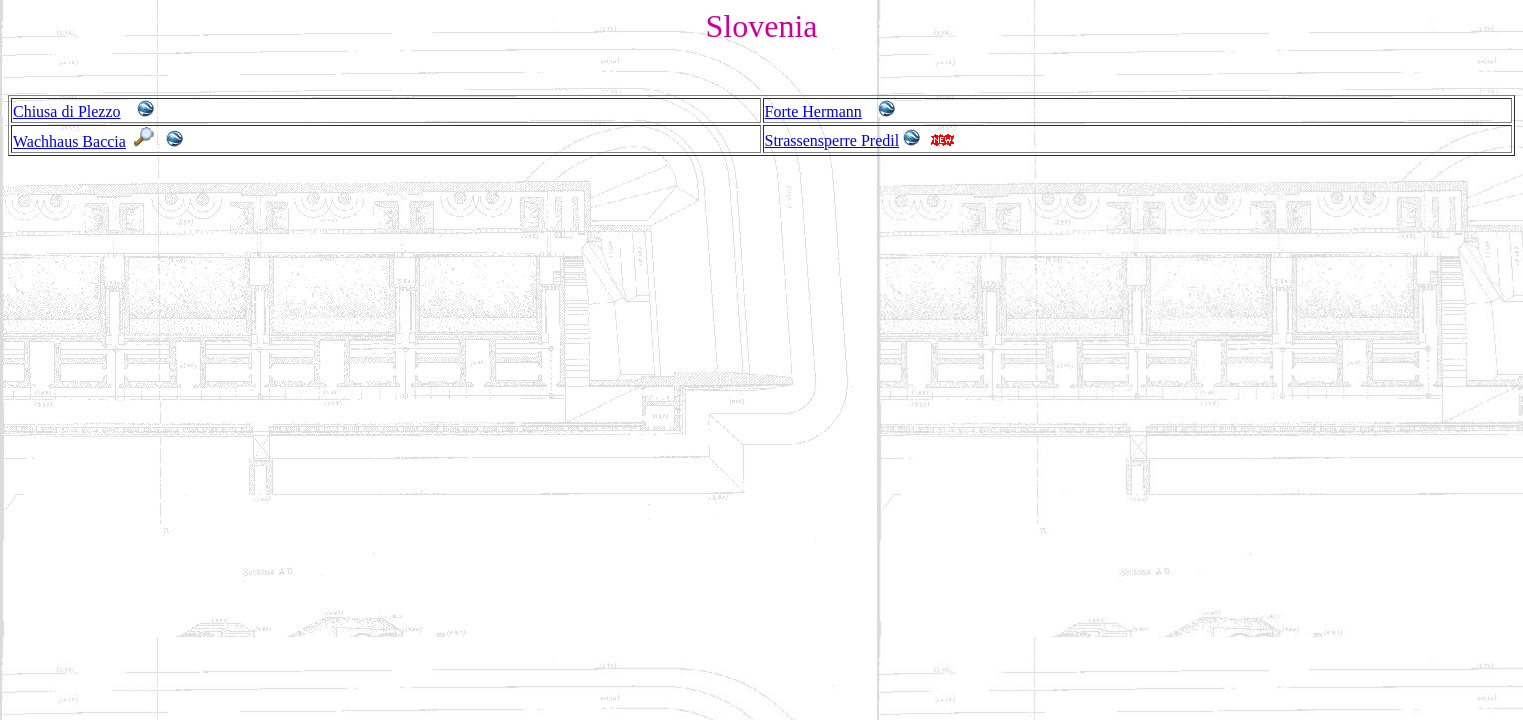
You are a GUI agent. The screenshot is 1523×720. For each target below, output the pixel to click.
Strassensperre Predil (832, 140)
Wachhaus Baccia (69, 141)
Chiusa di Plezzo (67, 111)
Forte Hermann (813, 111)
